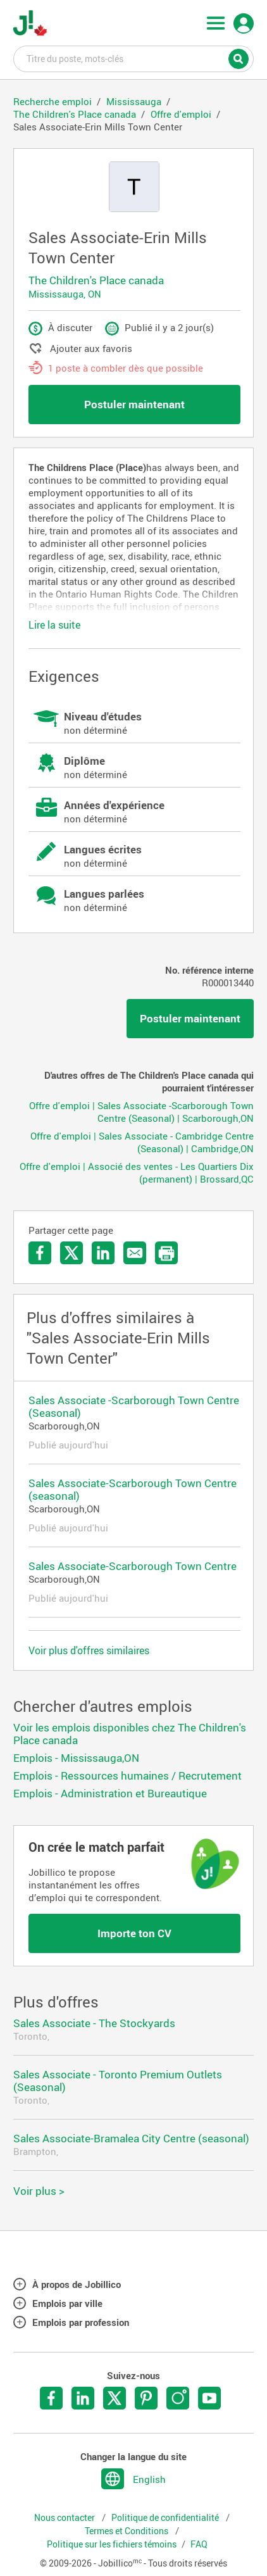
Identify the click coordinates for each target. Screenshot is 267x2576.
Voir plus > (39, 2190)
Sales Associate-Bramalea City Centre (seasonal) (131, 2138)
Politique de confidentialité (166, 2517)
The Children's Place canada (96, 280)
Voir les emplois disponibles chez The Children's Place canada (129, 1733)
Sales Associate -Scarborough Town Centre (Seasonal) (133, 1406)
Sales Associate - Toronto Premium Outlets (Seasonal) (117, 2080)
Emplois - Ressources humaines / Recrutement (127, 1775)
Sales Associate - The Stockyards (94, 2023)
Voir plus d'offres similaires (88, 1650)
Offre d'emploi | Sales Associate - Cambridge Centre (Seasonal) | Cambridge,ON (142, 1142)
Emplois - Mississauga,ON (76, 1757)
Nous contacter (65, 2517)
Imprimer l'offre (166, 1252)
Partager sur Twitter (71, 1252)
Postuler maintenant (134, 404)
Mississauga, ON (64, 293)
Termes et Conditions (127, 2531)
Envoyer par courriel (134, 1252)
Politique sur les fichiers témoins (112, 2544)
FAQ (199, 2544)
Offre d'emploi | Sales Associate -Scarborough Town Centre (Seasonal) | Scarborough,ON (141, 1111)
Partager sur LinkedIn (103, 1252)
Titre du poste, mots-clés (133, 58)
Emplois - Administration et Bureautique (110, 1793)
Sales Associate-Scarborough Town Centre (132, 1566)
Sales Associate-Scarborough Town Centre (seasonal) (132, 1489)
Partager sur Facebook (39, 1252)
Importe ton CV (134, 1933)
